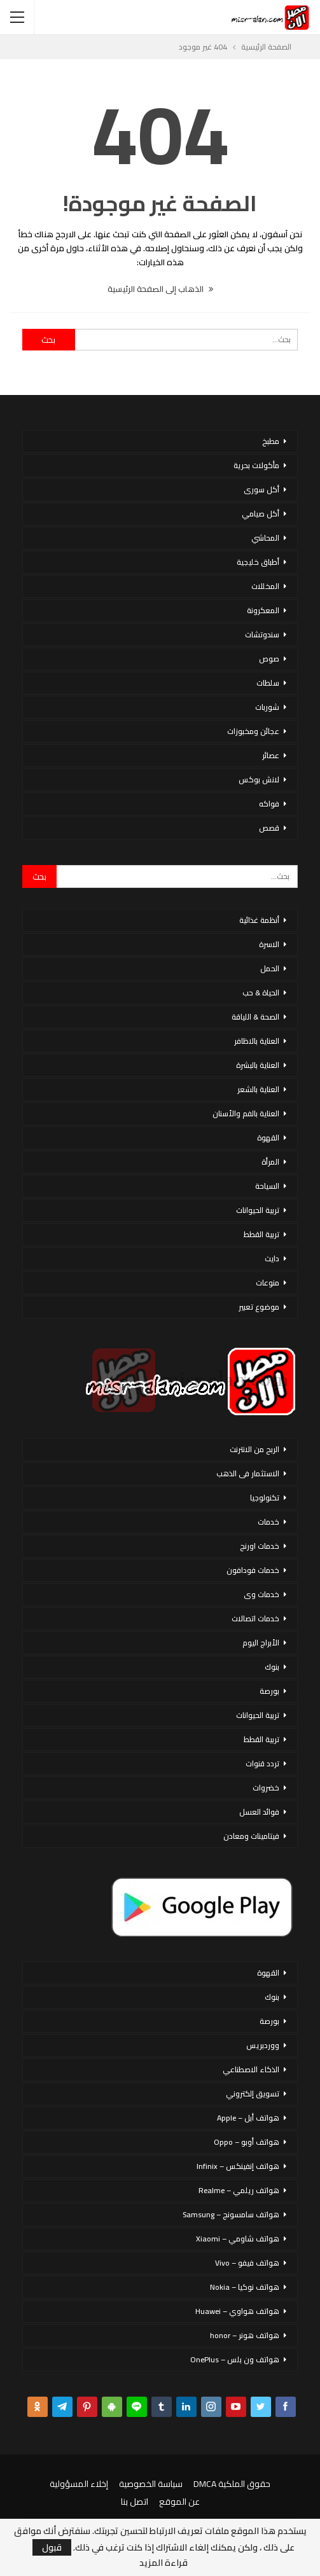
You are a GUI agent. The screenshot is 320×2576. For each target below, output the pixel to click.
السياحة (267, 1186)
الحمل (269, 968)
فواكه (269, 803)
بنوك (272, 1666)
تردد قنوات (262, 1763)
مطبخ (270, 441)
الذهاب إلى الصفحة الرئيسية (160, 288)
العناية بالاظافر (256, 1041)
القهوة (268, 1137)
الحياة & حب (260, 992)
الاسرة (269, 944)
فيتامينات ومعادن (251, 1836)
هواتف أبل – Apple (248, 2117)
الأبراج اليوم (260, 1642)
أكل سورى (261, 489)
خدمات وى (261, 1594)
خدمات (268, 1521)
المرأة (270, 1161)
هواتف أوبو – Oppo (246, 2142)
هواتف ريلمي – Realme (238, 2190)
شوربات (267, 707)
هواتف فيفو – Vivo (247, 2262)
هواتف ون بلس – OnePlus (234, 2359)
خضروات (266, 1787)
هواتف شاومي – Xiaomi (237, 2238)
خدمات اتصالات (255, 1618)
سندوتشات (262, 634)
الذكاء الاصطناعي (251, 2069)
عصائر (270, 755)
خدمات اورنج (259, 1546)
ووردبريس (262, 2045)
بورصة (269, 1691)
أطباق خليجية (258, 562)
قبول (52, 2547)
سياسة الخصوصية (151, 2484)
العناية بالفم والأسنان (245, 1113)
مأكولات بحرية (256, 465)
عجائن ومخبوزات (253, 731)
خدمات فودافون (252, 1570)
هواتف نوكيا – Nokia (244, 2287)
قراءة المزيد (163, 2562)
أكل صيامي (260, 513)
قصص (269, 828)
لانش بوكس (259, 779)
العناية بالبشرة (257, 1065)
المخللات (265, 586)
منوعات (267, 1282)
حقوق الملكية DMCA (231, 2484)
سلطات (267, 682)
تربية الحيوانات (257, 1210)
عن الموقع (179, 2501)
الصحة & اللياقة (255, 1016)
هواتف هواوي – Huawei (237, 2311)
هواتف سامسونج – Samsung (231, 2214)
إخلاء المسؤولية (79, 2484)
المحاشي (265, 537)
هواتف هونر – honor (244, 2335)
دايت (272, 1258)
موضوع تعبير (259, 1306)
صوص (269, 658)
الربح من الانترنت (254, 1449)
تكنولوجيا (264, 1497)
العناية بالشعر (258, 1089)
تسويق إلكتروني (252, 2093)
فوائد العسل (259, 1811)
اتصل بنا (134, 2501)
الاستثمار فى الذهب (247, 1473)
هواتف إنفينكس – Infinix (238, 2166)
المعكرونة (263, 610)
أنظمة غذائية (259, 920)
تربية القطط (261, 1234)
